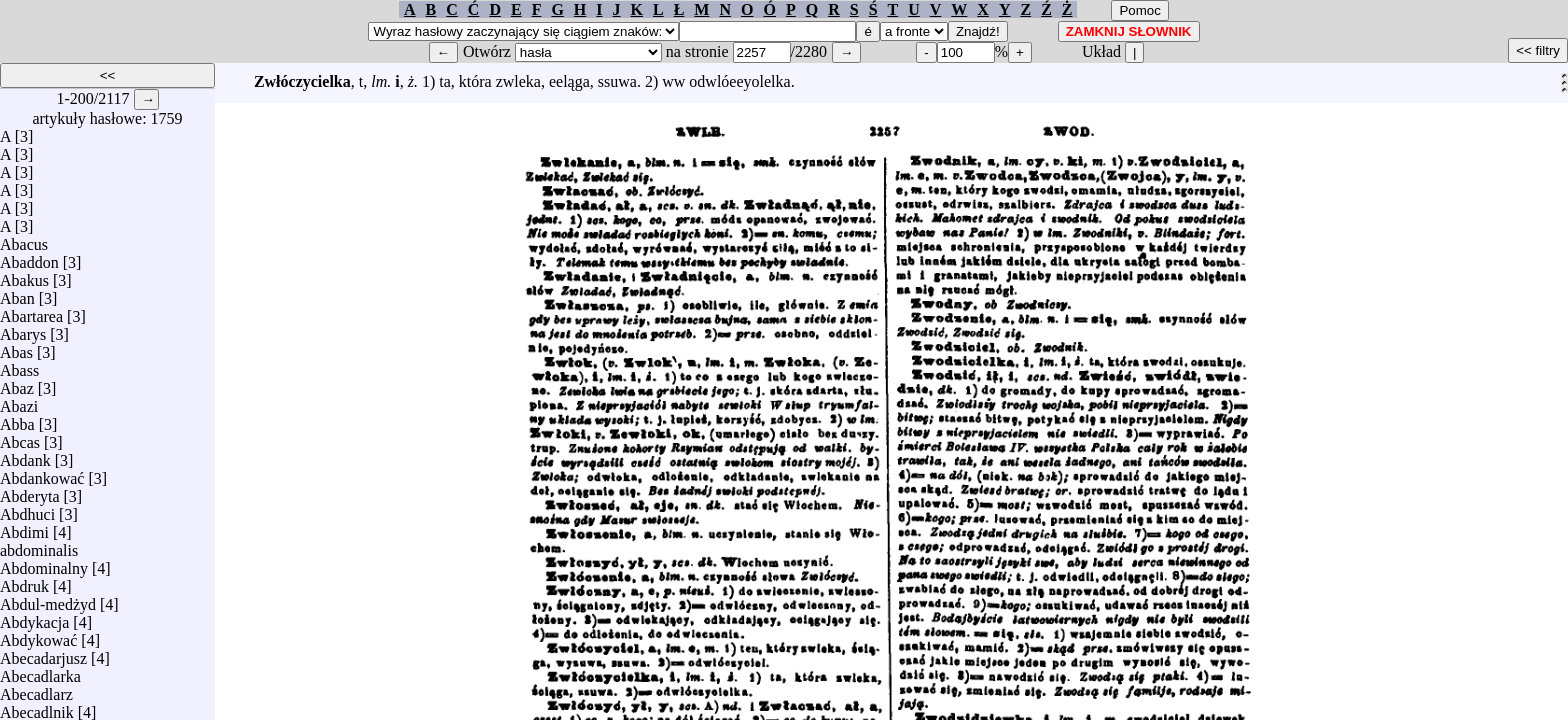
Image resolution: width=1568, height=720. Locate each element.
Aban (17, 293)
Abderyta (30, 491)
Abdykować (38, 635)
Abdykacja (34, 617)
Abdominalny (44, 563)
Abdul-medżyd (48, 599)
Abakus (24, 275)
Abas (16, 347)
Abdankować (42, 473)
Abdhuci (27, 509)
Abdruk (24, 581)
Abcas (20, 437)
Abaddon (29, 257)
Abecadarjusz (43, 653)
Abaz (17, 383)
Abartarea (31, 311)
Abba (17, 419)
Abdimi (24, 527)
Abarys (23, 329)
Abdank (25, 455)
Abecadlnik (37, 707)
